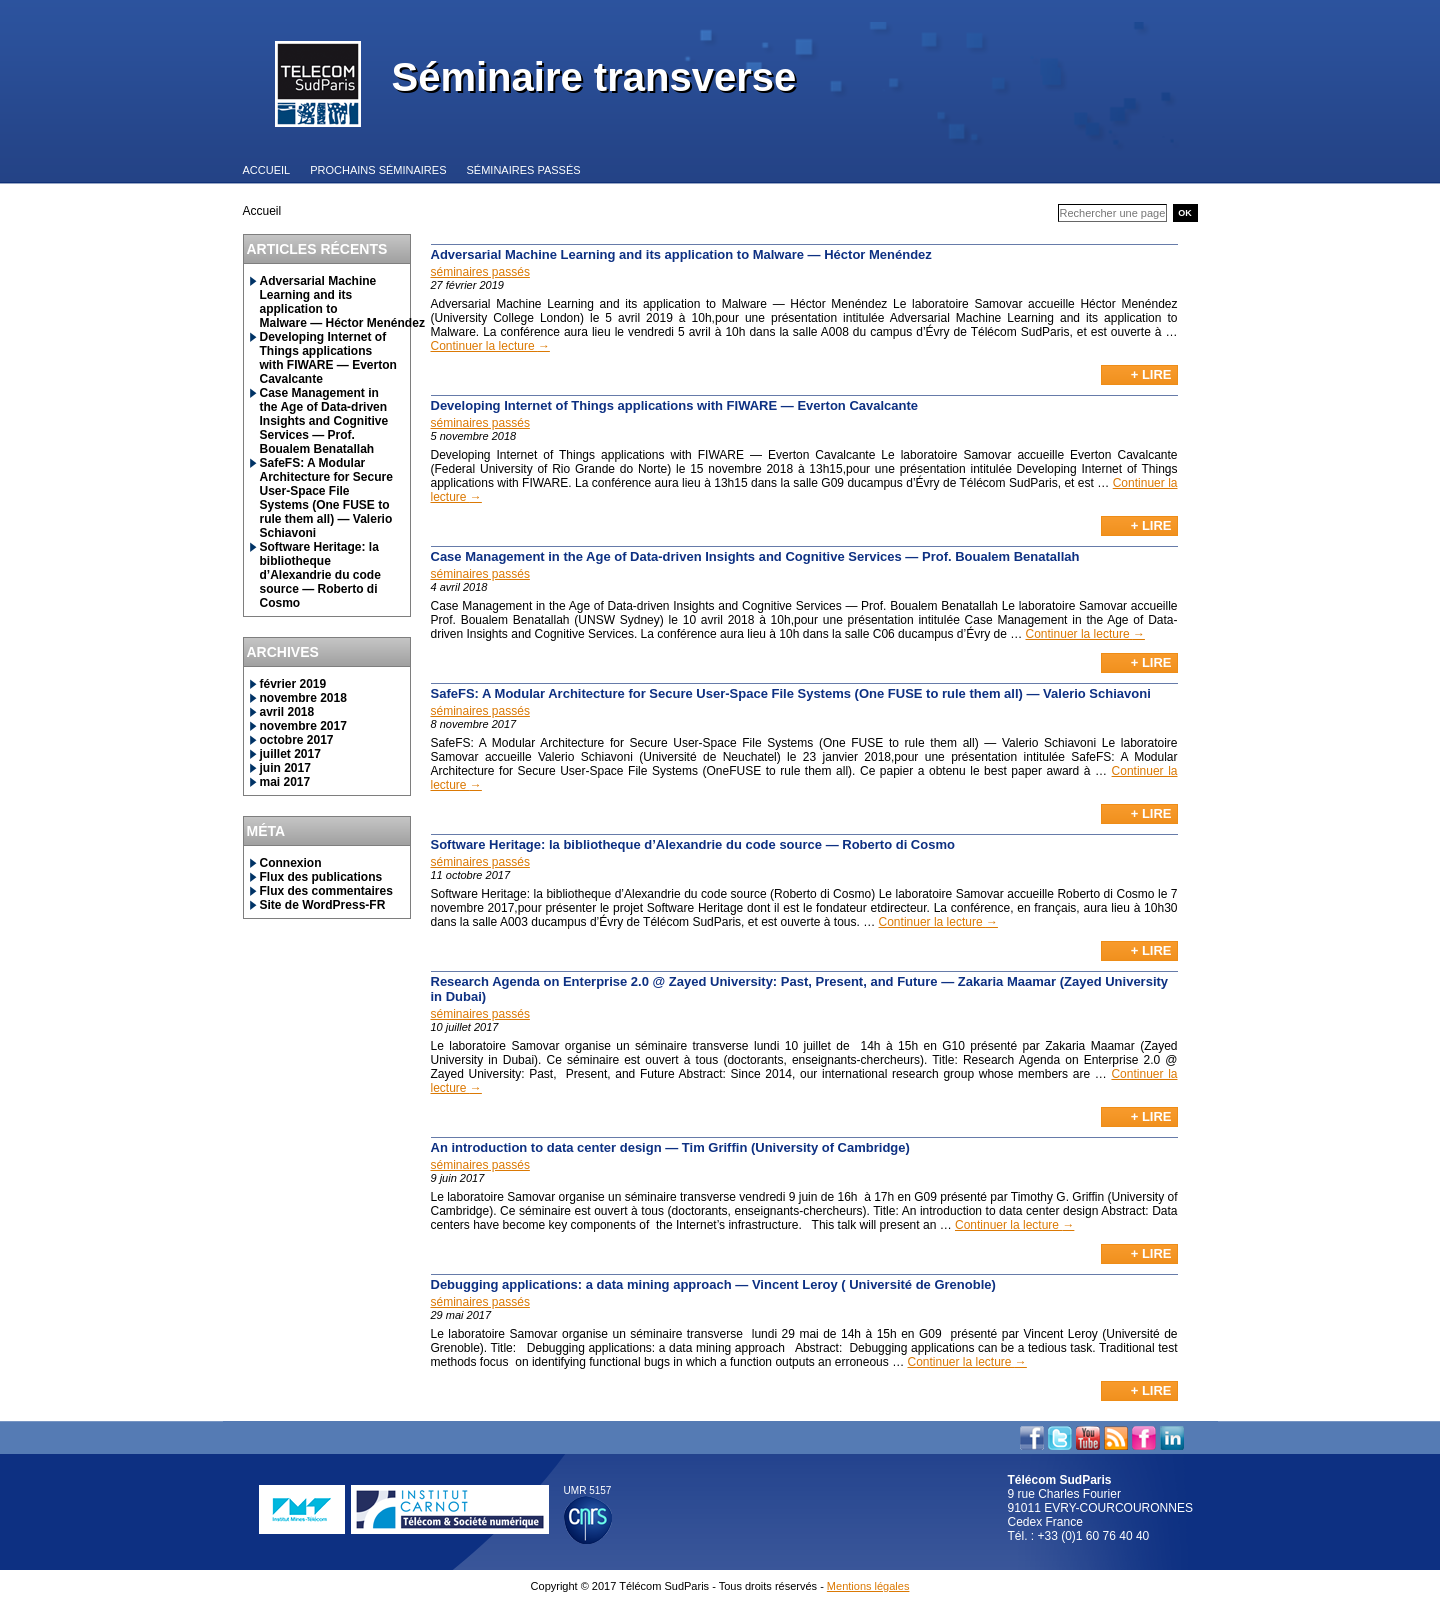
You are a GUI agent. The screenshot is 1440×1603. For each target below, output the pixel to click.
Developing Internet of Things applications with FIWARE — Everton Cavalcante (328, 358)
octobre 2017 (297, 740)
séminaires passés (480, 272)
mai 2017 (285, 782)
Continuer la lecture (490, 346)
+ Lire (1151, 374)
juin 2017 (285, 768)
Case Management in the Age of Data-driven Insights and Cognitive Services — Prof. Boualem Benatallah (324, 421)
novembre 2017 (303, 726)
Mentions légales (868, 1586)
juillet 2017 (290, 754)
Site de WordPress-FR (323, 905)
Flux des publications (321, 877)
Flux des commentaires (326, 891)
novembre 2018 (303, 698)
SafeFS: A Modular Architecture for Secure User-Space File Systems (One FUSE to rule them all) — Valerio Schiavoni (326, 498)
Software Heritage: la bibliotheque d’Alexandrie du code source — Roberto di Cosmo (320, 575)
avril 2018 (287, 712)
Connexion (291, 863)
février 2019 (293, 684)
